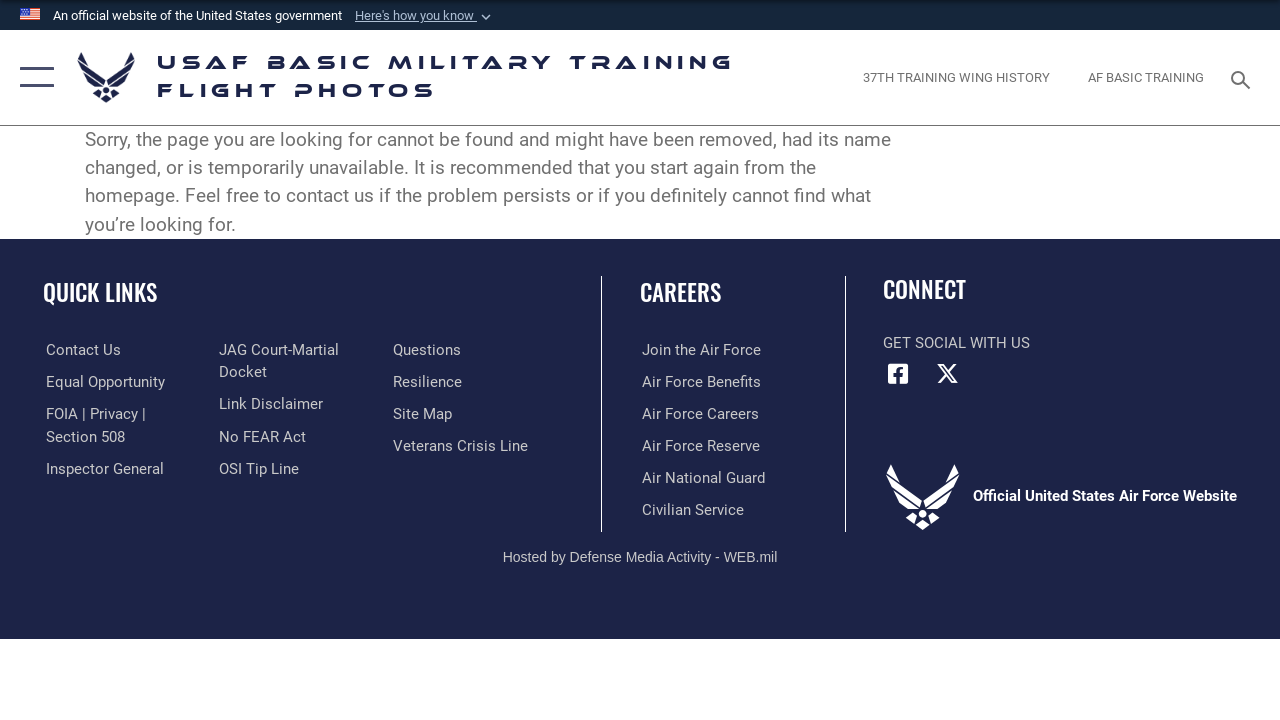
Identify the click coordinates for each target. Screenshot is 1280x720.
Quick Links (100, 292)
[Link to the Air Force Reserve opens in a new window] (699, 445)
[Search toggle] (1244, 77)
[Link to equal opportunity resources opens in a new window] (102, 381)
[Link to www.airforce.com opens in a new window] (699, 350)
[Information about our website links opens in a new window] (270, 404)
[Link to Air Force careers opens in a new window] (698, 413)
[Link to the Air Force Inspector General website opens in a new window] (102, 468)
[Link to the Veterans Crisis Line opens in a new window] (460, 445)
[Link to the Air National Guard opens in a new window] (701, 477)
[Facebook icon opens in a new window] (898, 374)
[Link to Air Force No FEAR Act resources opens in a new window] (261, 436)
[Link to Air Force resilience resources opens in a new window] (427, 381)
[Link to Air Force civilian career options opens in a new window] (691, 509)
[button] (425, 16)
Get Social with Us (956, 343)
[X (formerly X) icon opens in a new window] (947, 374)
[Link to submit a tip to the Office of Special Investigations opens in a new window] (258, 468)
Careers (680, 292)
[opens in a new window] (956, 78)
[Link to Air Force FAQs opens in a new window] (427, 350)
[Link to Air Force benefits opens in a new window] (699, 381)
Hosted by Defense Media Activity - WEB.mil (640, 555)
